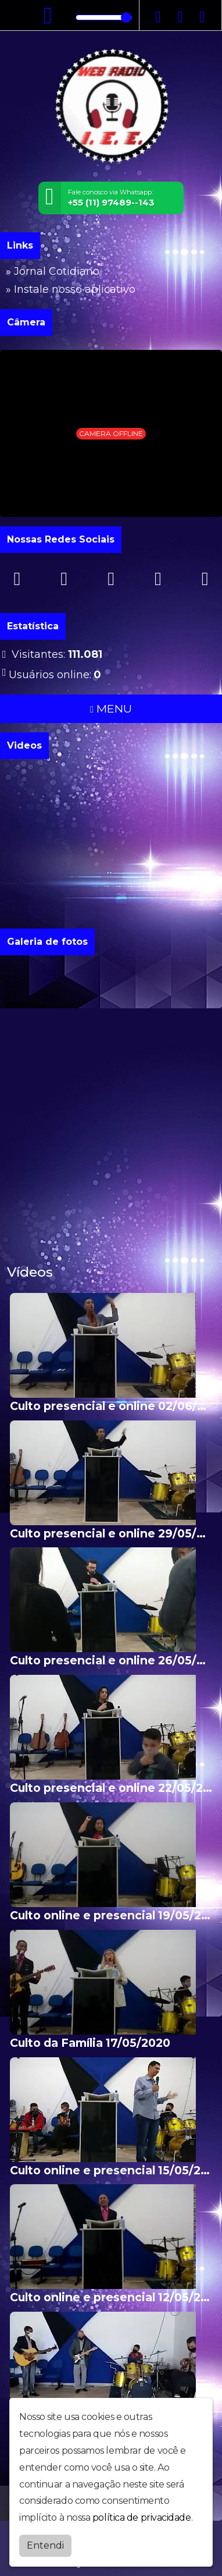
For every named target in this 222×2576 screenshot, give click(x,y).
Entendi (45, 2545)
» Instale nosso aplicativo (70, 289)
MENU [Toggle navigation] (111, 708)
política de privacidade (141, 2517)
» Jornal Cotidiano (52, 271)
